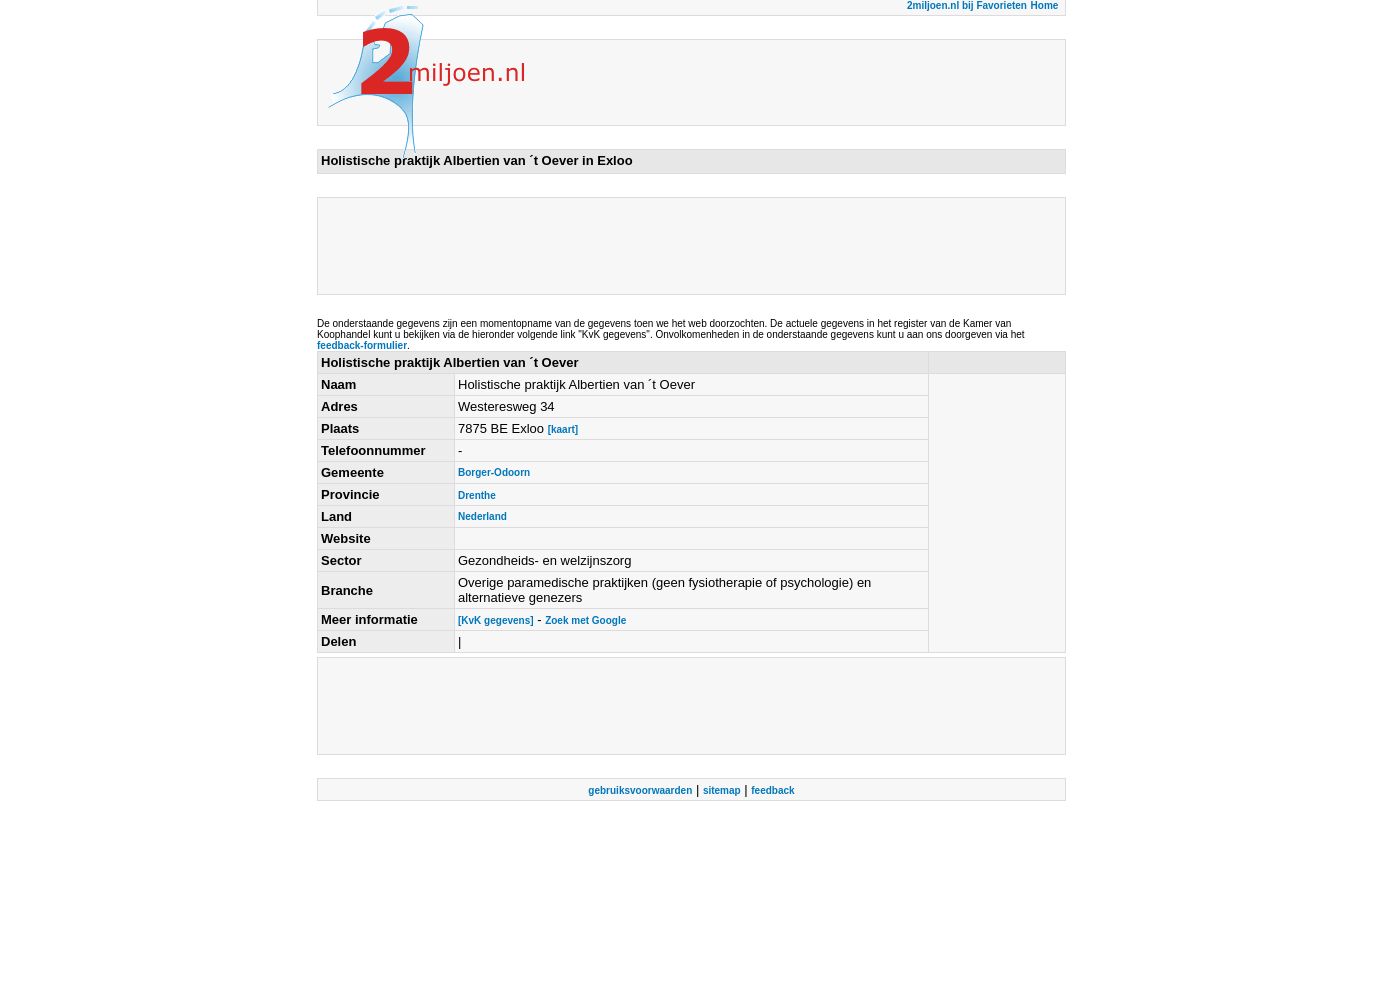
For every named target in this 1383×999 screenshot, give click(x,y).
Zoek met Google (585, 620)
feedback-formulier (362, 345)
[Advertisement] (685, 246)
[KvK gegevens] (496, 620)
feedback (772, 790)
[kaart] (563, 429)
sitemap (722, 790)
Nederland (482, 516)
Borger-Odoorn (494, 472)
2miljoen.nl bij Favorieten (967, 5)
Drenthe (477, 495)
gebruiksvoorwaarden (640, 790)
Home (1045, 5)
